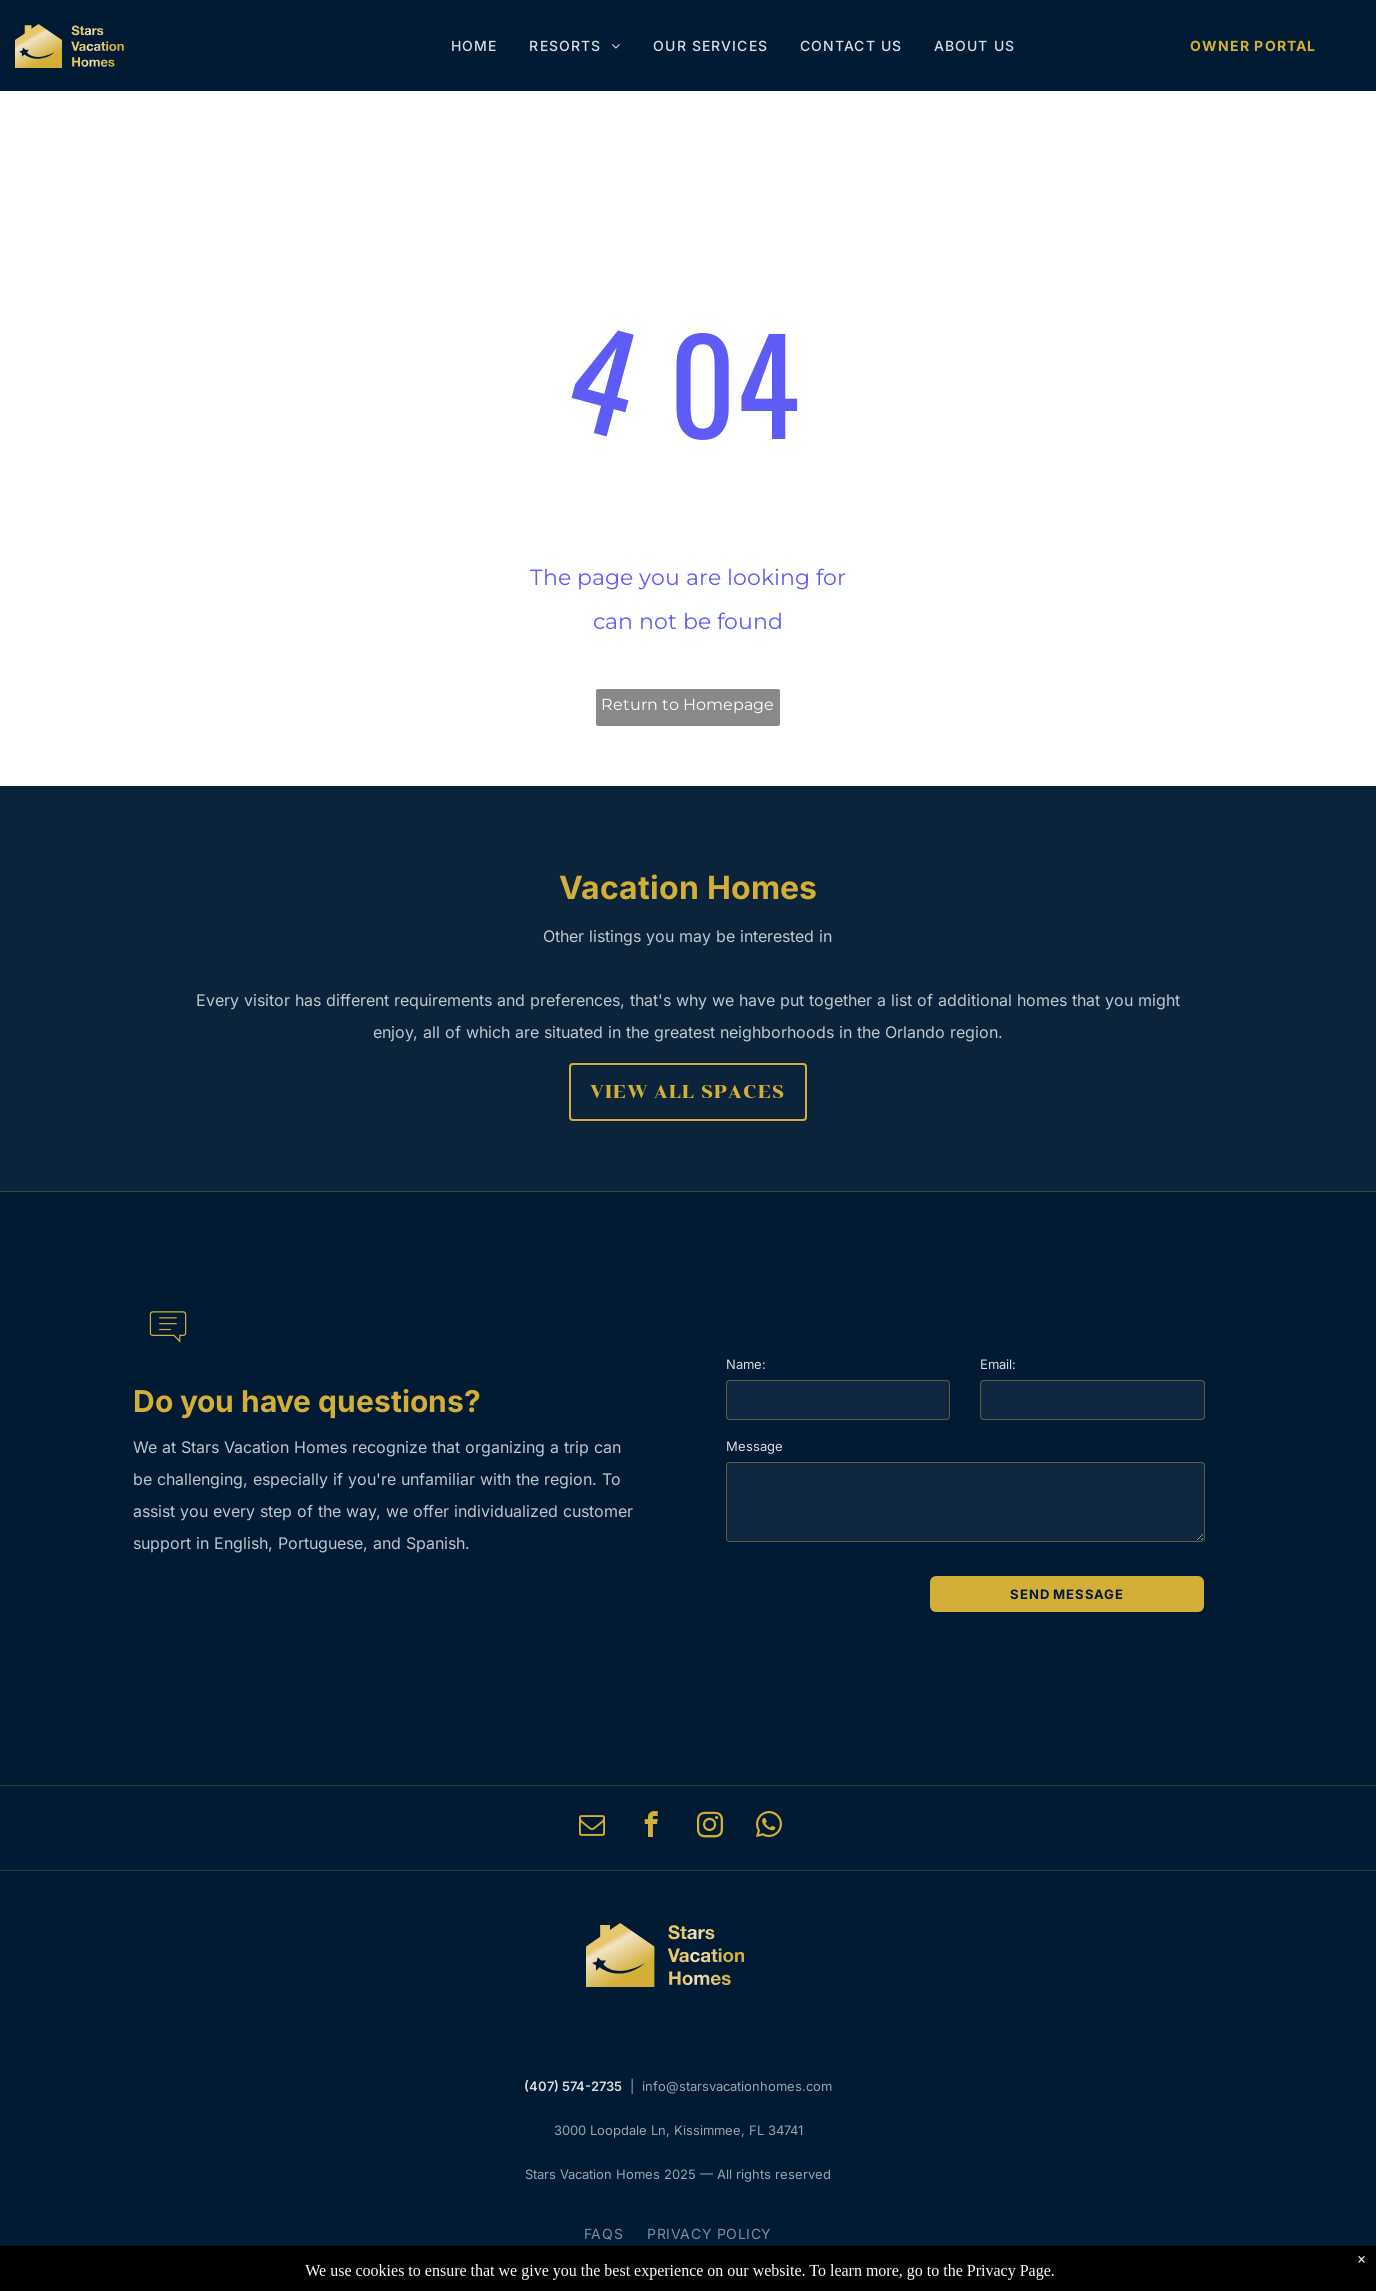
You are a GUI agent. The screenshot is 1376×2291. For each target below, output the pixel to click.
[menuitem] (474, 46)
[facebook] (650, 1828)
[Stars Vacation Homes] (69, 46)
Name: (746, 1364)
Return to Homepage (687, 704)
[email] (591, 1828)
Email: (998, 1364)
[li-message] (168, 1351)
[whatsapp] (768, 1828)
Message (754, 1446)
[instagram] (709, 1828)
